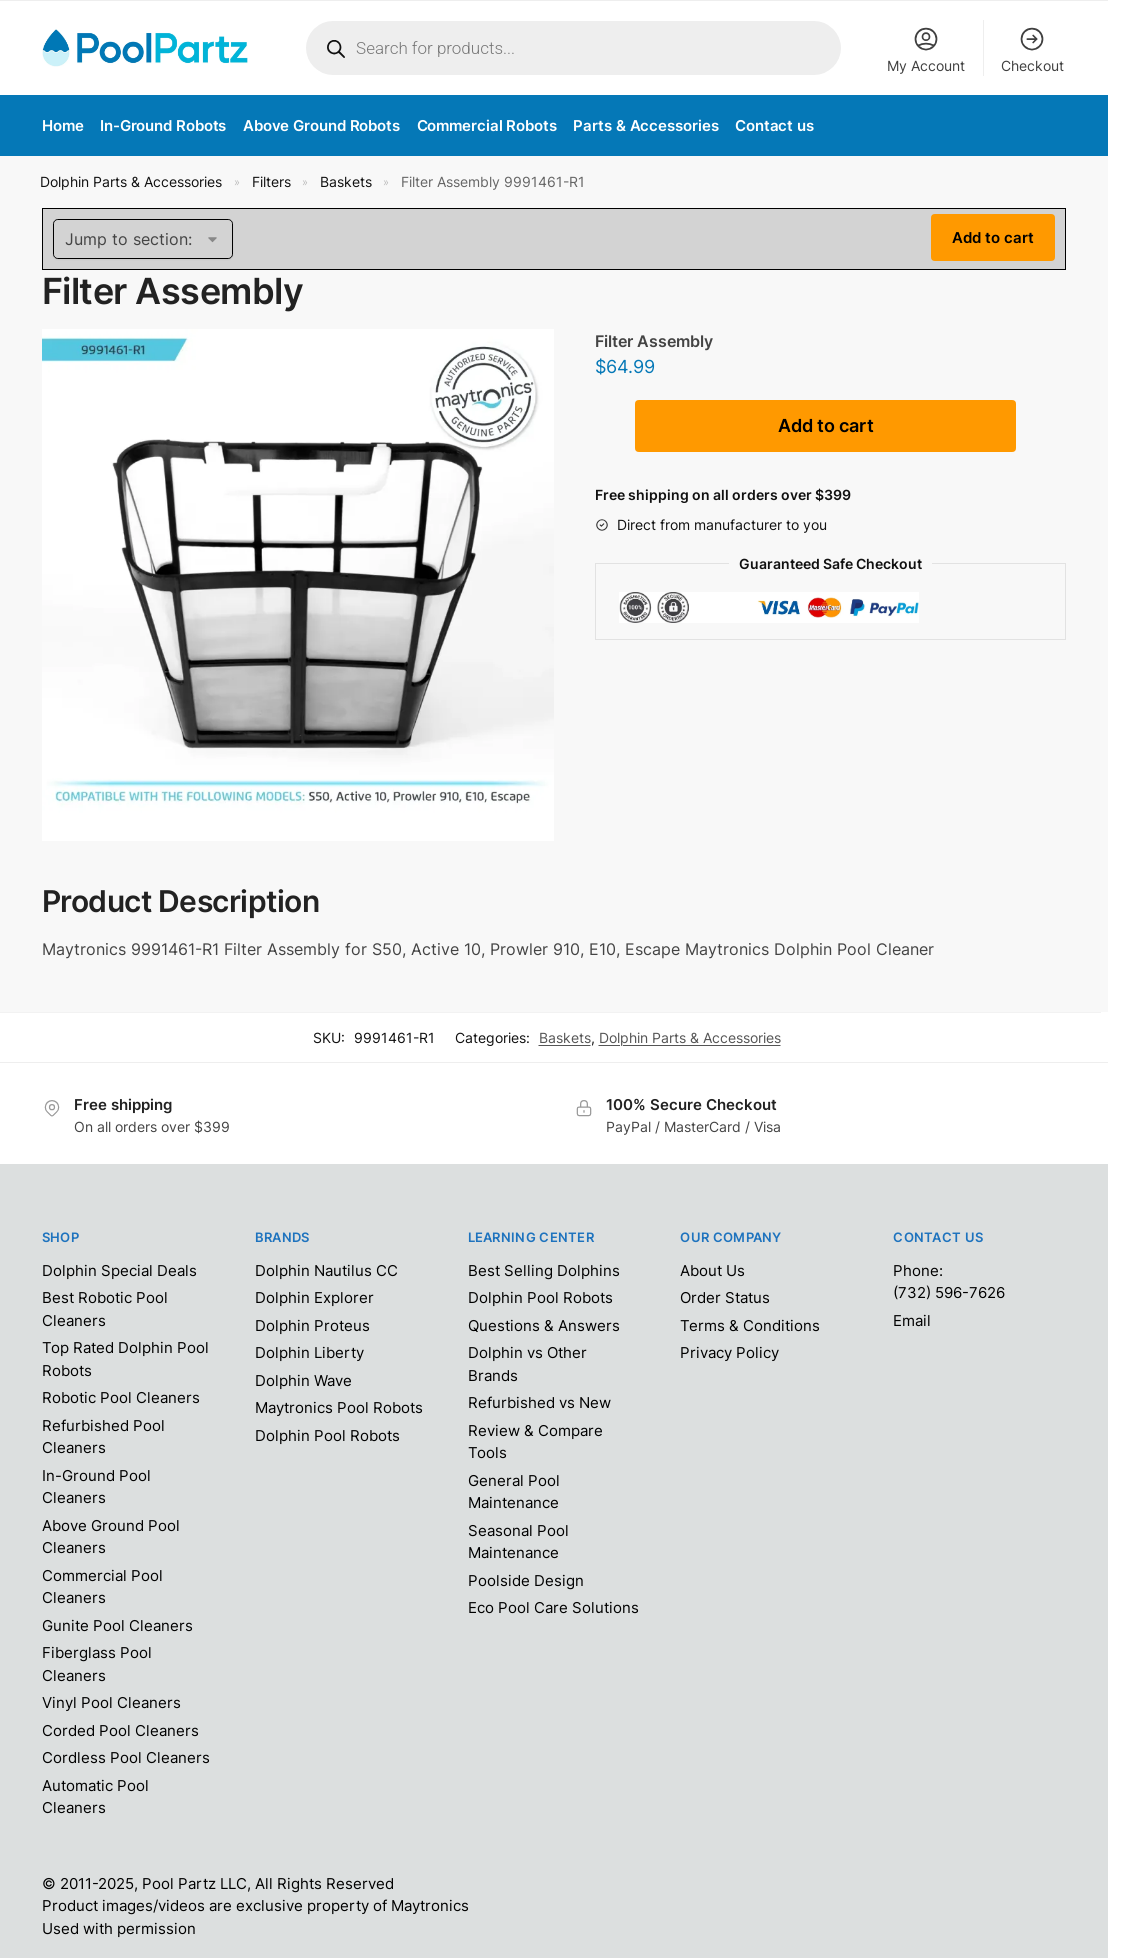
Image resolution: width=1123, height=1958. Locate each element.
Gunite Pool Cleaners (117, 1625)
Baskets (346, 182)
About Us (712, 1270)
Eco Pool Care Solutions (553, 1607)
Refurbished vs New (539, 1402)
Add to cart (826, 425)
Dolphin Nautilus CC (326, 1270)
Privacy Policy (729, 1352)
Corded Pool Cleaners (120, 1730)
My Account (926, 49)
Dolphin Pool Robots (327, 1435)
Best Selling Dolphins (544, 1270)
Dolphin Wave (303, 1380)
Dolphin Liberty (309, 1352)
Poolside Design (526, 1580)
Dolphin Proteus (312, 1325)
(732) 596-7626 (949, 1292)
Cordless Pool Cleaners (126, 1757)
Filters (271, 182)
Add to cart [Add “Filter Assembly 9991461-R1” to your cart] (993, 237)
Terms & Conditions (750, 1325)
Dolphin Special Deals (119, 1270)
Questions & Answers (544, 1325)
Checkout (1032, 49)
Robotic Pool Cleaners (121, 1397)
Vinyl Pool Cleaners (111, 1702)
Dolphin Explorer (314, 1297)
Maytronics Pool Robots (339, 1407)
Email (912, 1320)
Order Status (725, 1297)
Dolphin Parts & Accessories (131, 182)
